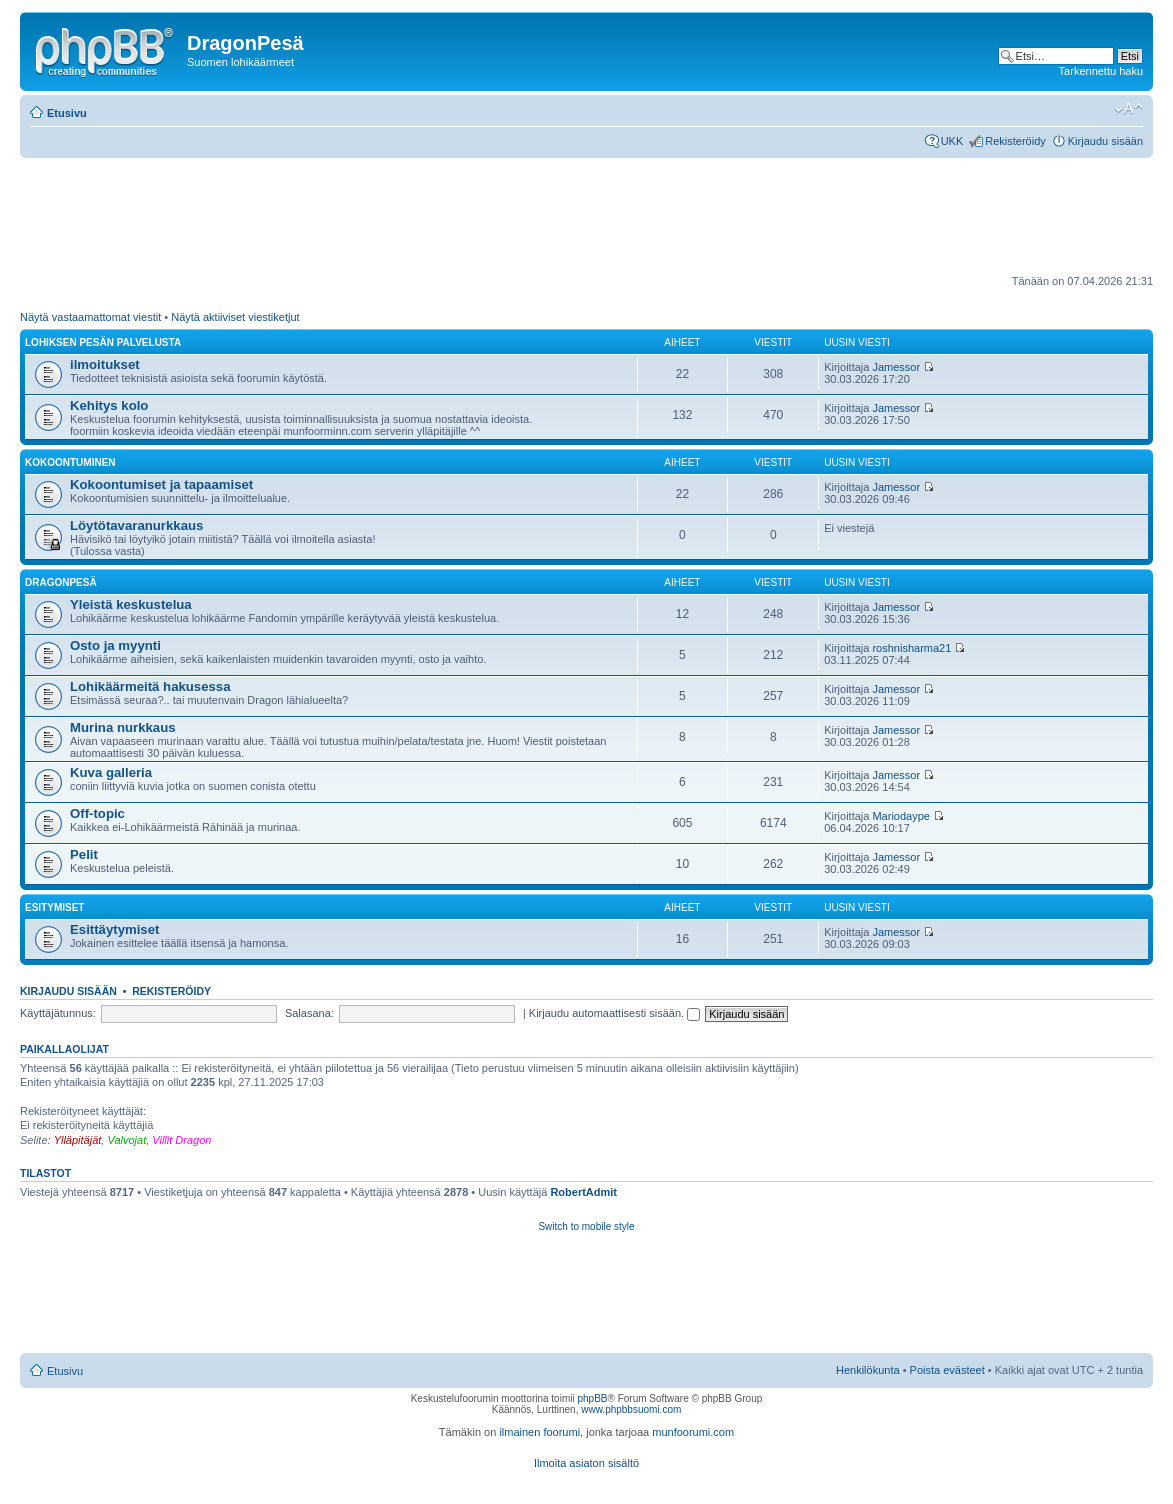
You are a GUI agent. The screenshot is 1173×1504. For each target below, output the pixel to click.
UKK (952, 141)
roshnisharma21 (911, 648)
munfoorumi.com (693, 1432)
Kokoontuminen (70, 462)
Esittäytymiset (114, 929)
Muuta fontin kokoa (1128, 109)
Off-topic (97, 813)
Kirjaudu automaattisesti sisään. (614, 1013)
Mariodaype (900, 816)
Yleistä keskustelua (131, 604)
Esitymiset (54, 907)
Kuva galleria (111, 772)
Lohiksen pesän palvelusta (103, 342)
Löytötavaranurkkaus (136, 525)
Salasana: (309, 1013)
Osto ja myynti (115, 645)
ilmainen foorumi (539, 1432)
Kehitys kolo (109, 405)
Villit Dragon (181, 1140)
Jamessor (896, 367)
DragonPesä (61, 582)
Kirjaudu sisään (1105, 141)
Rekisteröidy (1015, 141)
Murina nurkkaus (123, 727)
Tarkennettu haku (1101, 71)
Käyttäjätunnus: (58, 1013)
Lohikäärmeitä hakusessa (150, 686)
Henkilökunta (868, 1370)
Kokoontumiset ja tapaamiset (161, 484)
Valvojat (126, 1140)
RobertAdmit (583, 1192)
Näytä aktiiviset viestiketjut (235, 317)
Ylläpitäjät (78, 1140)
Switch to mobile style (586, 1226)
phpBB (592, 1398)
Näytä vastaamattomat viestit (90, 317)
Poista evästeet (947, 1370)
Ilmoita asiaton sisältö (586, 1463)
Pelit (84, 854)
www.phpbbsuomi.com (631, 1409)
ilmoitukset (105, 364)
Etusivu (67, 113)
